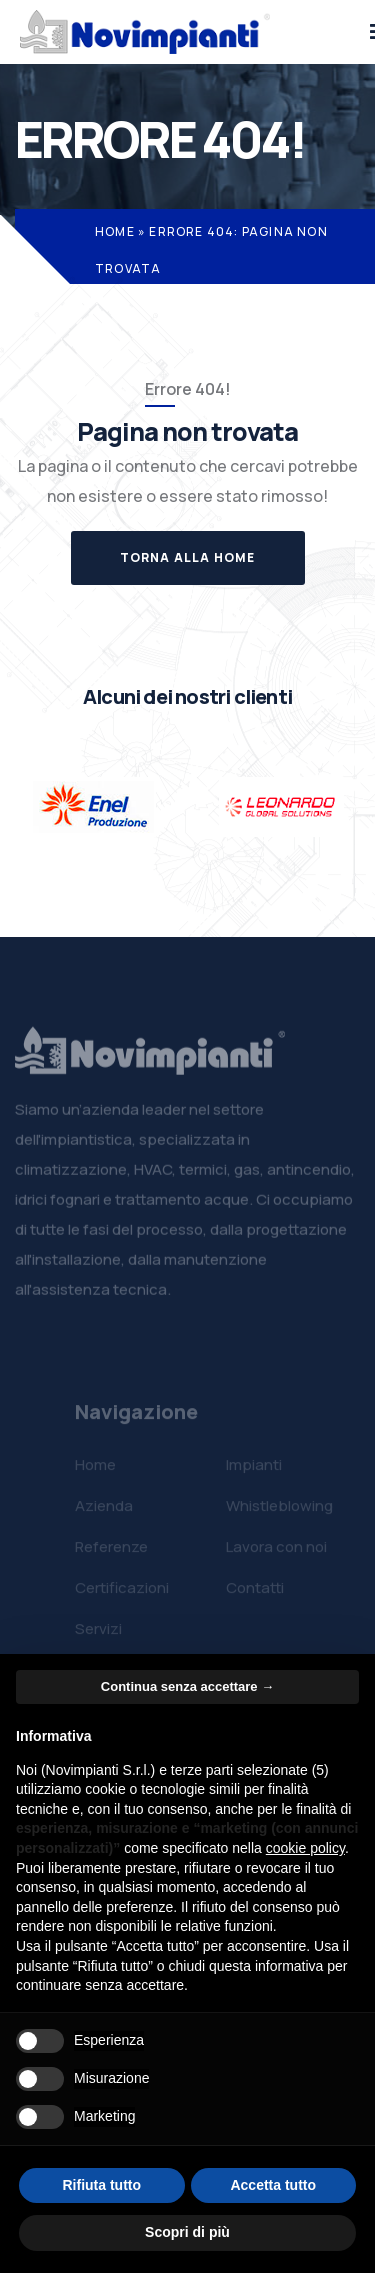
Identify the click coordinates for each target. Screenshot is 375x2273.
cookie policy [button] (305, 1848)
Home (115, 231)
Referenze (111, 1552)
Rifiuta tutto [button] (101, 2185)
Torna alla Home (188, 557)
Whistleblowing (279, 1511)
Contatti (255, 1593)
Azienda (104, 1511)
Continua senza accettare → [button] (187, 1686)
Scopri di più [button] (187, 2232)
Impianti (254, 1470)
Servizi (98, 1634)
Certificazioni (122, 1593)
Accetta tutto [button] (273, 2185)
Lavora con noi (276, 1552)
